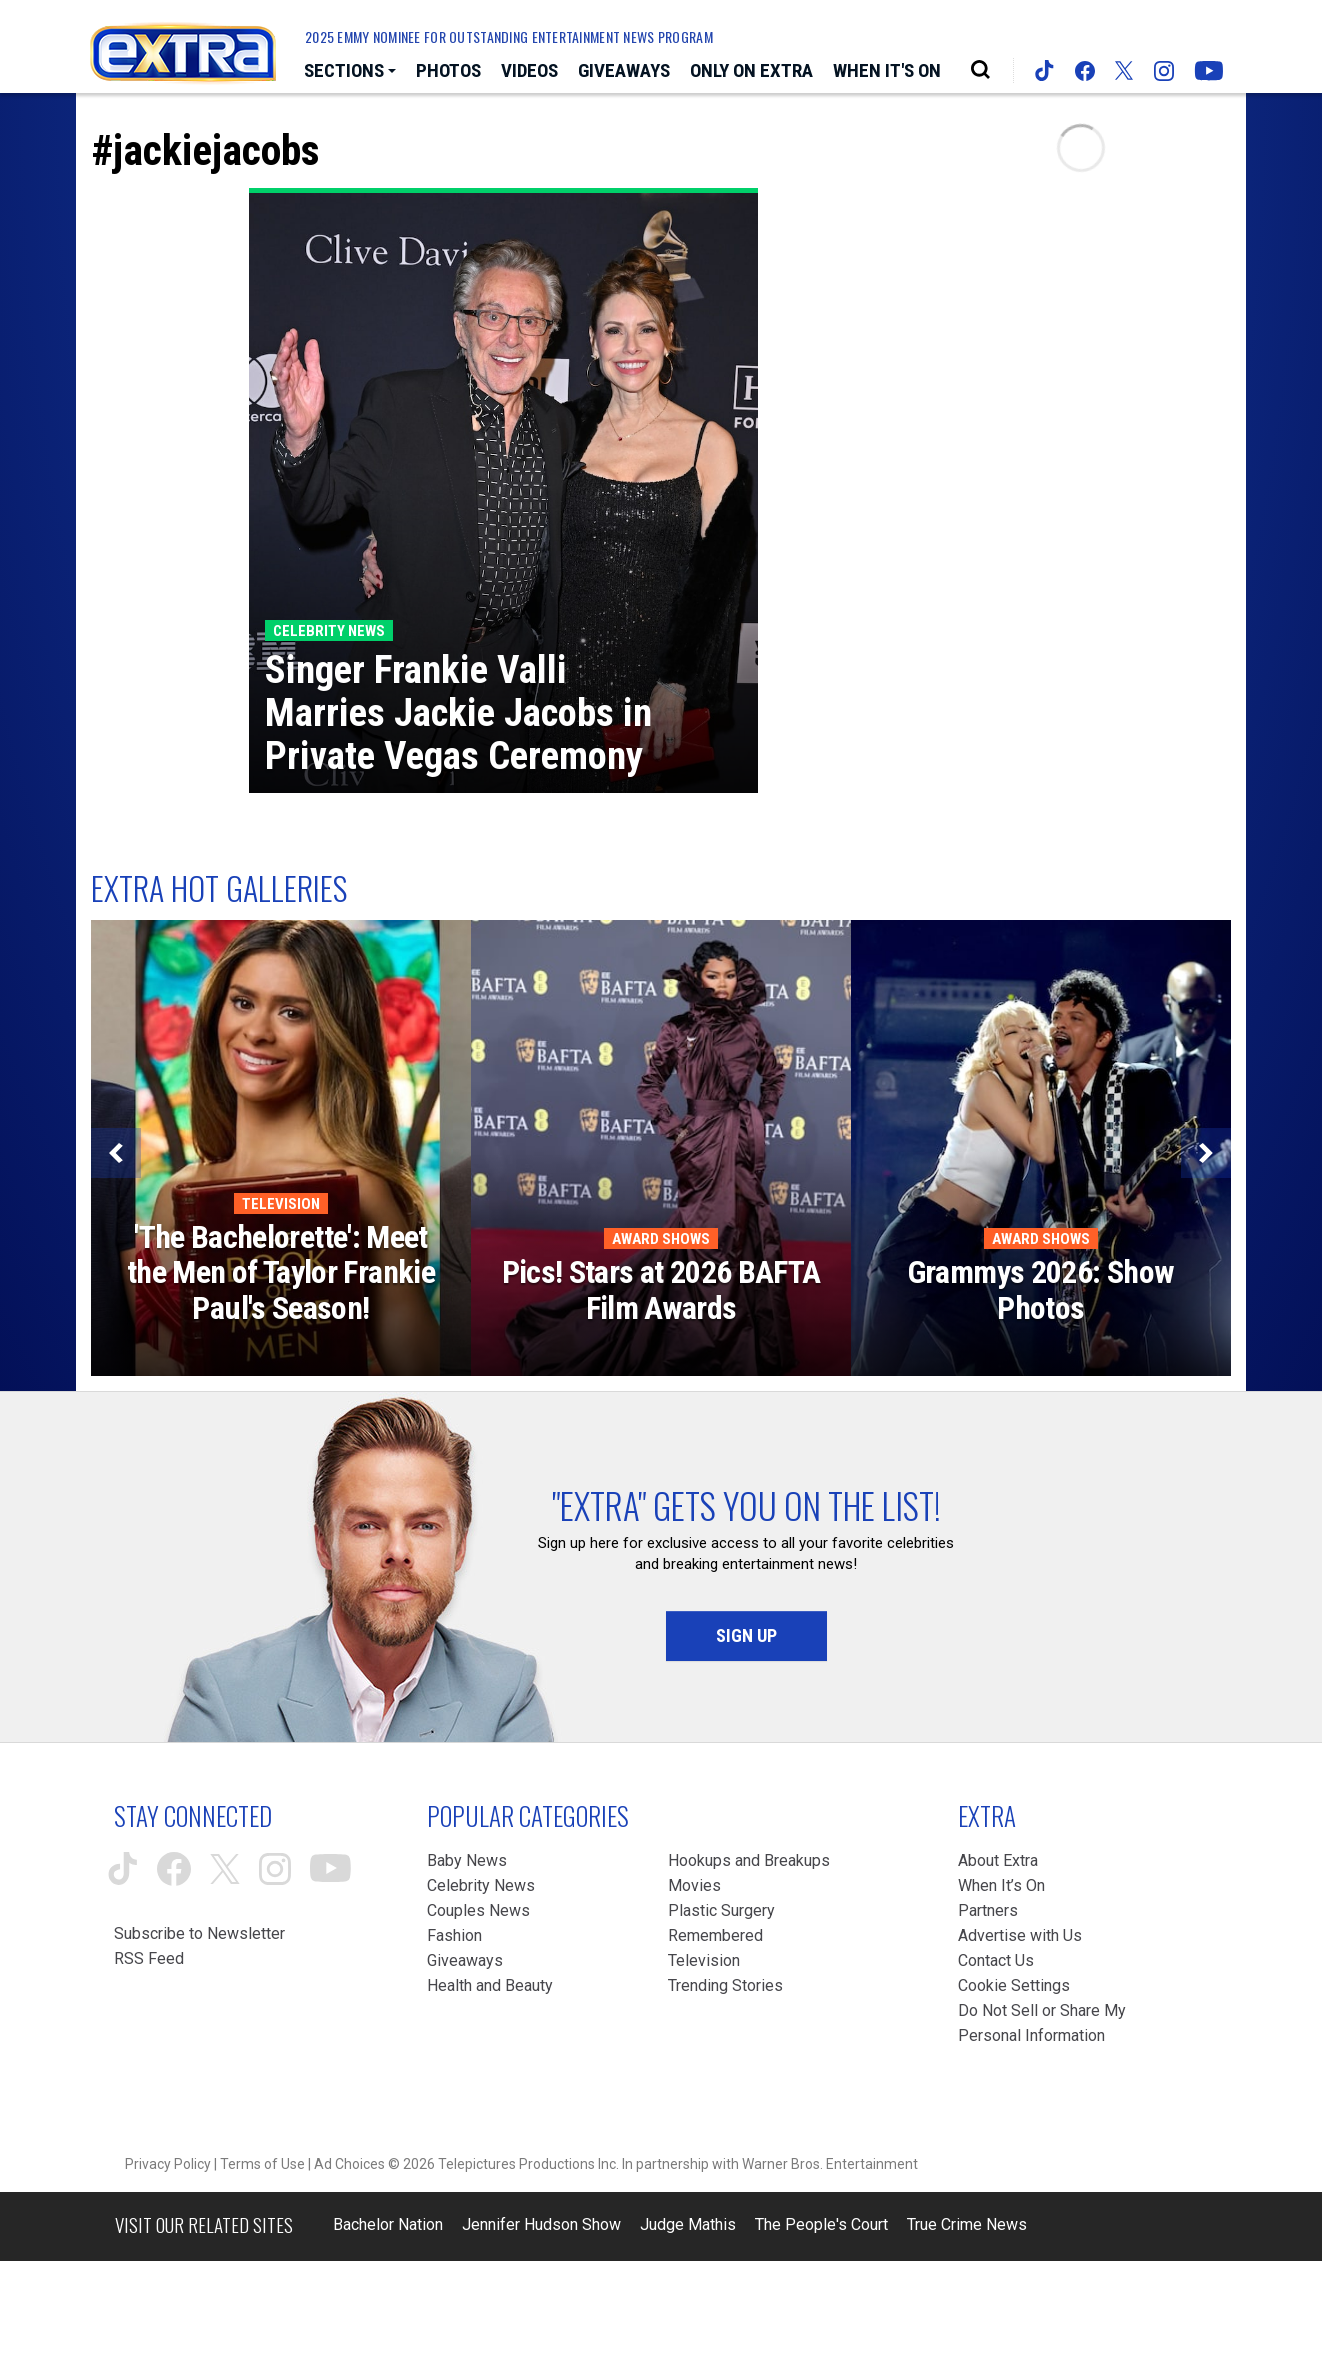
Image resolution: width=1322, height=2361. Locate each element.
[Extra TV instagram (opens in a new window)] (1164, 71)
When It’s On (1001, 1885)
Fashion (454, 1935)
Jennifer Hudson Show (541, 2224)
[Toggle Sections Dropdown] (350, 72)
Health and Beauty (490, 1985)
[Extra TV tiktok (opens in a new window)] (1044, 70)
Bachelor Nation (388, 2224)
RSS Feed (149, 1958)
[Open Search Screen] (980, 70)
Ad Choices (349, 2164)
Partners (988, 1910)
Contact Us (996, 1960)
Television (704, 1960)
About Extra (998, 1860)
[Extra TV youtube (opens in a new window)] (1209, 71)
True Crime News (967, 2224)
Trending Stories (725, 1985)
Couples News (478, 1910)
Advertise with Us (1020, 1935)
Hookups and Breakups (749, 1860)
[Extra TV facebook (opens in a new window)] (1085, 71)
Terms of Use (262, 2164)
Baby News (467, 1860)
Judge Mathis (688, 2224)
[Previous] (116, 1153)
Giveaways (465, 1960)
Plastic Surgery (721, 1910)
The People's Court (821, 2224)
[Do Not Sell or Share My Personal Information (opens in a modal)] (1047, 2023)
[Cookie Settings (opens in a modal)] (1014, 1985)
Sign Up (746, 1635)
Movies (694, 1885)
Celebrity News (481, 1885)
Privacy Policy (168, 2164)
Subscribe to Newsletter (199, 1933)
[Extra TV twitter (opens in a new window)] (1124, 70)
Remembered (715, 1935)
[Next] (1206, 1153)
